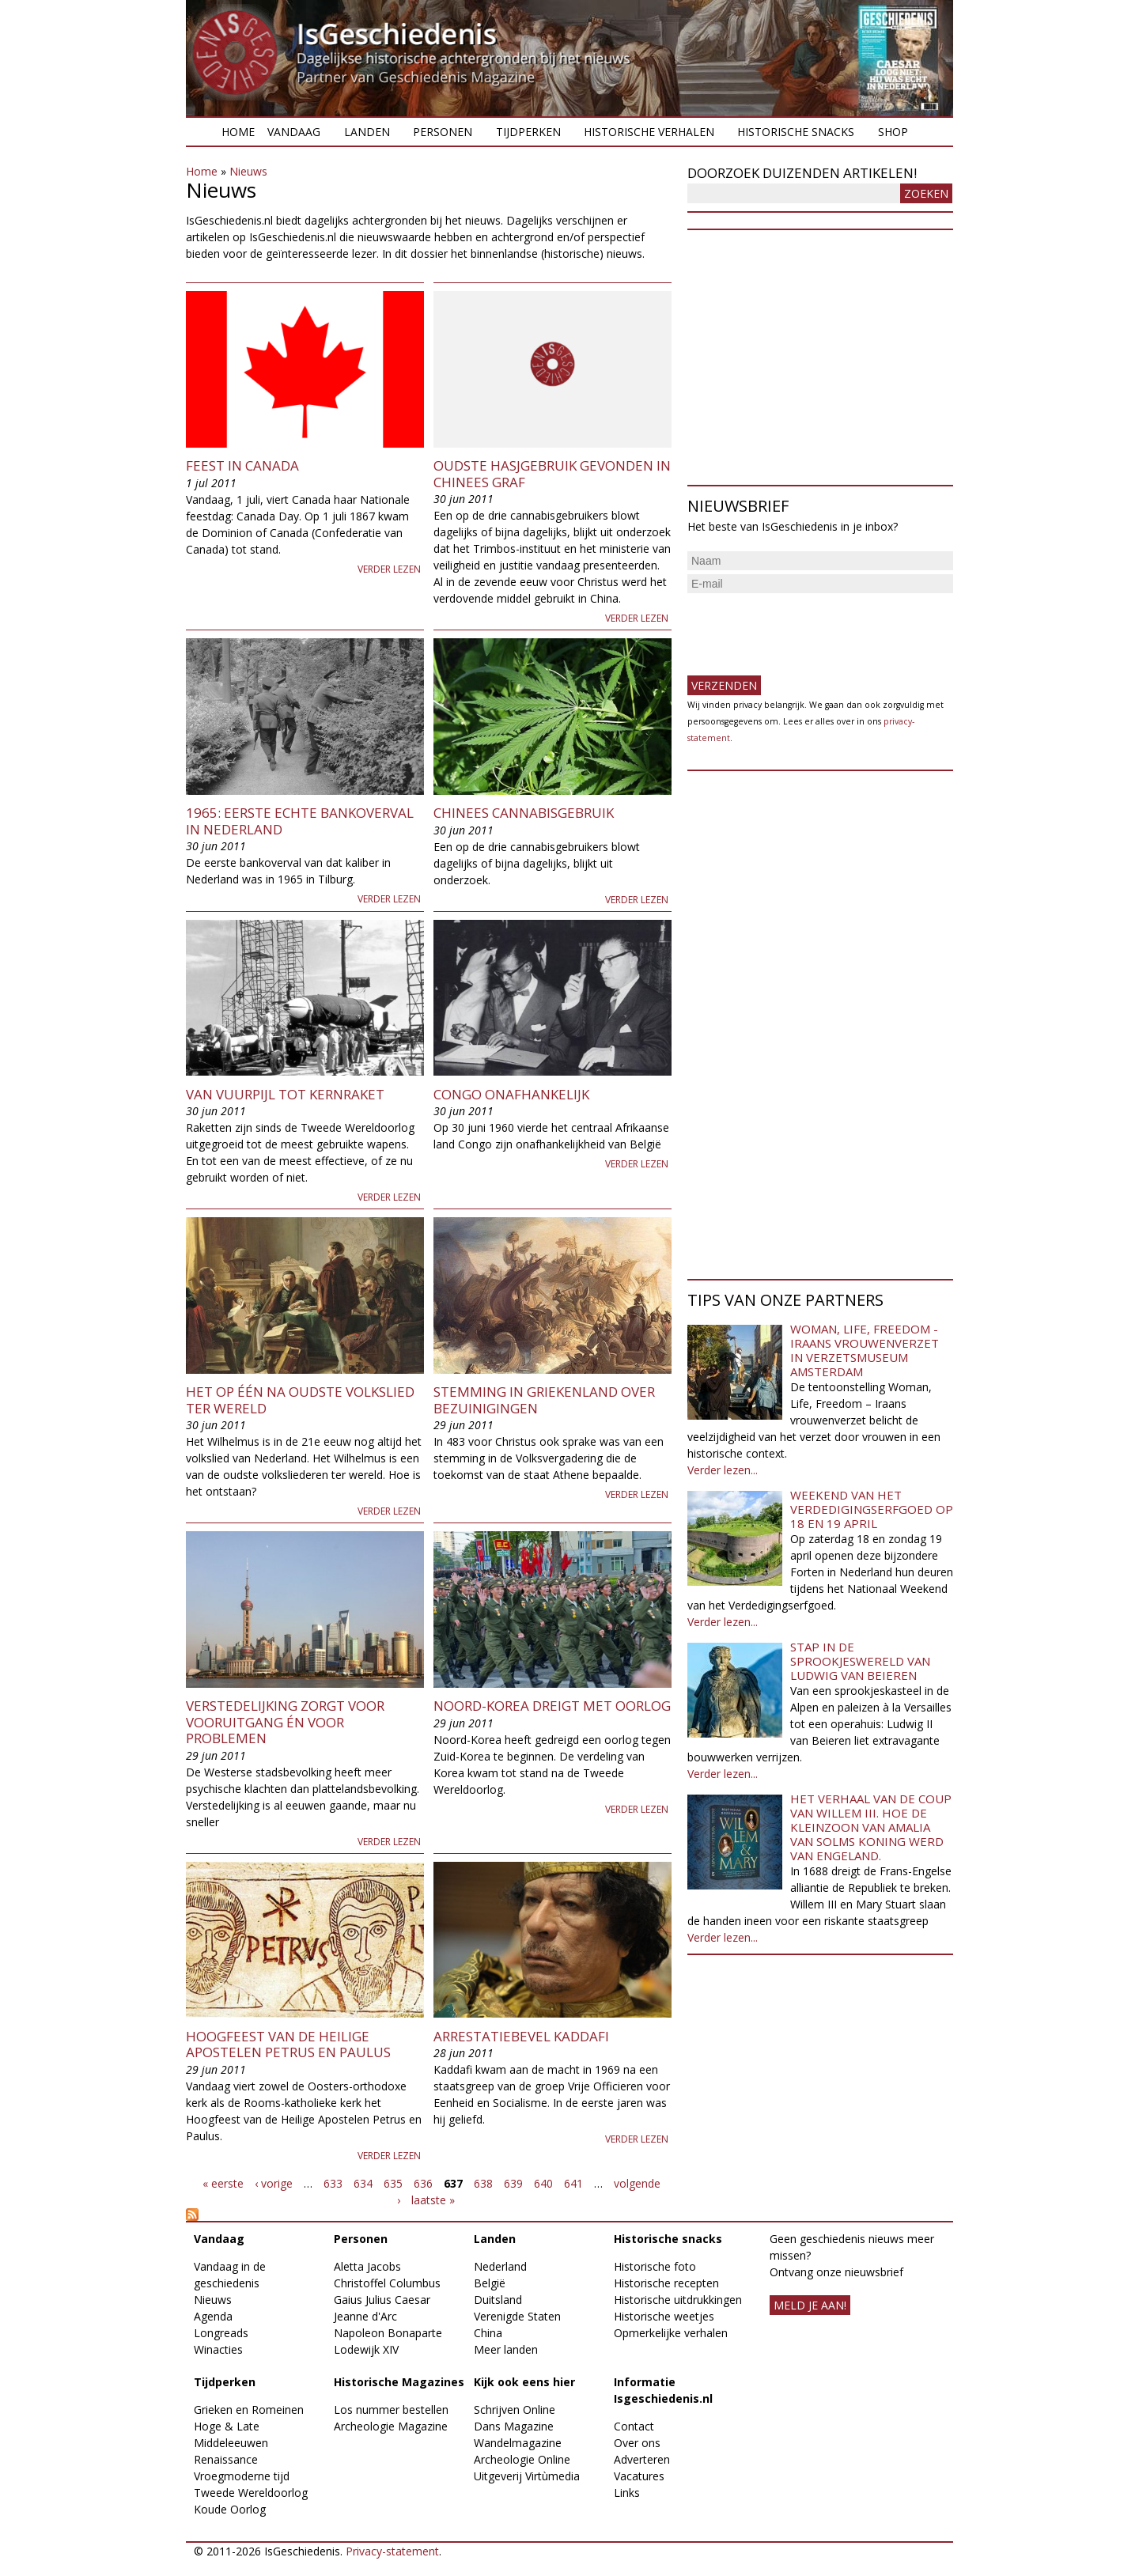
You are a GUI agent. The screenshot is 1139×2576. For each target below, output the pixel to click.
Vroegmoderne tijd (241, 2475)
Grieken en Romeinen (249, 2409)
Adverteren (642, 2459)
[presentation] (807, 628)
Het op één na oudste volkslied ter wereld (300, 1400)
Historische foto (655, 2266)
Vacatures (639, 2475)
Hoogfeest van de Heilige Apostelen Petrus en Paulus (288, 2044)
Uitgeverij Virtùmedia (527, 2475)
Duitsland (498, 2299)
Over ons (637, 2442)
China (488, 2332)
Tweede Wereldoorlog (251, 2492)
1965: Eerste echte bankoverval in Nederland (300, 821)
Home (238, 131)
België (489, 2282)
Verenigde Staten (517, 2316)
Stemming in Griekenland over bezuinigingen (544, 1400)
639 (513, 2183)
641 (573, 2183)
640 (543, 2183)
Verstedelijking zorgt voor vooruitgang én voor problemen (285, 1722)
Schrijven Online (514, 2409)
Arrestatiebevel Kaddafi (521, 2036)
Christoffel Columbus (387, 2282)
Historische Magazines (399, 2381)
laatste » (433, 2199)
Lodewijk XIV (366, 2349)
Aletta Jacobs (367, 2266)
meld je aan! (810, 2305)
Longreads (221, 2332)
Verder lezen (389, 569)
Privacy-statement (392, 2551)
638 (483, 2183)
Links (627, 2492)
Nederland (500, 2266)
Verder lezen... (722, 1469)
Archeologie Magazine (391, 2426)
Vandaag (293, 131)
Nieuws (248, 171)
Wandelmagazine (518, 2442)
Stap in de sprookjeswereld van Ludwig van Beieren (860, 1661)
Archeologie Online (522, 2459)
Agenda (213, 2316)
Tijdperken (528, 131)
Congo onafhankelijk (511, 1094)
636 (423, 2183)
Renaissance (226, 2459)
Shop (893, 131)
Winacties (218, 2349)
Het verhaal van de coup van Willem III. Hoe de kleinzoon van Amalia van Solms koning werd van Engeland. (871, 1827)
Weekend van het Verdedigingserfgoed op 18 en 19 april (871, 1509)
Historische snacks (795, 131)
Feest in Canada (242, 465)
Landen (367, 131)
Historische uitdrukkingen (678, 2299)
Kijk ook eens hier (524, 2381)
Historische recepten (666, 2282)
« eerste (223, 2183)
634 (363, 2183)
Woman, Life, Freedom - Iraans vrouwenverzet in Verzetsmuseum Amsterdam (864, 1350)
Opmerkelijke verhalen (671, 2332)
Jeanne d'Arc (365, 2316)
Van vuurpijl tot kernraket (285, 1094)
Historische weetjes (664, 2316)
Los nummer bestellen (391, 2409)
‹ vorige (274, 2183)
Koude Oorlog (230, 2509)
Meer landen (506, 2349)
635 (393, 2183)
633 (333, 2183)
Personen (442, 131)
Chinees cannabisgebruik (523, 813)
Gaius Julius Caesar (382, 2299)
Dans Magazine (514, 2426)
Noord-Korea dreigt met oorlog (552, 1706)
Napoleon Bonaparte (388, 2332)
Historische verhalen (649, 131)
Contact (634, 2426)
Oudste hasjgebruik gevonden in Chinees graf (552, 473)
